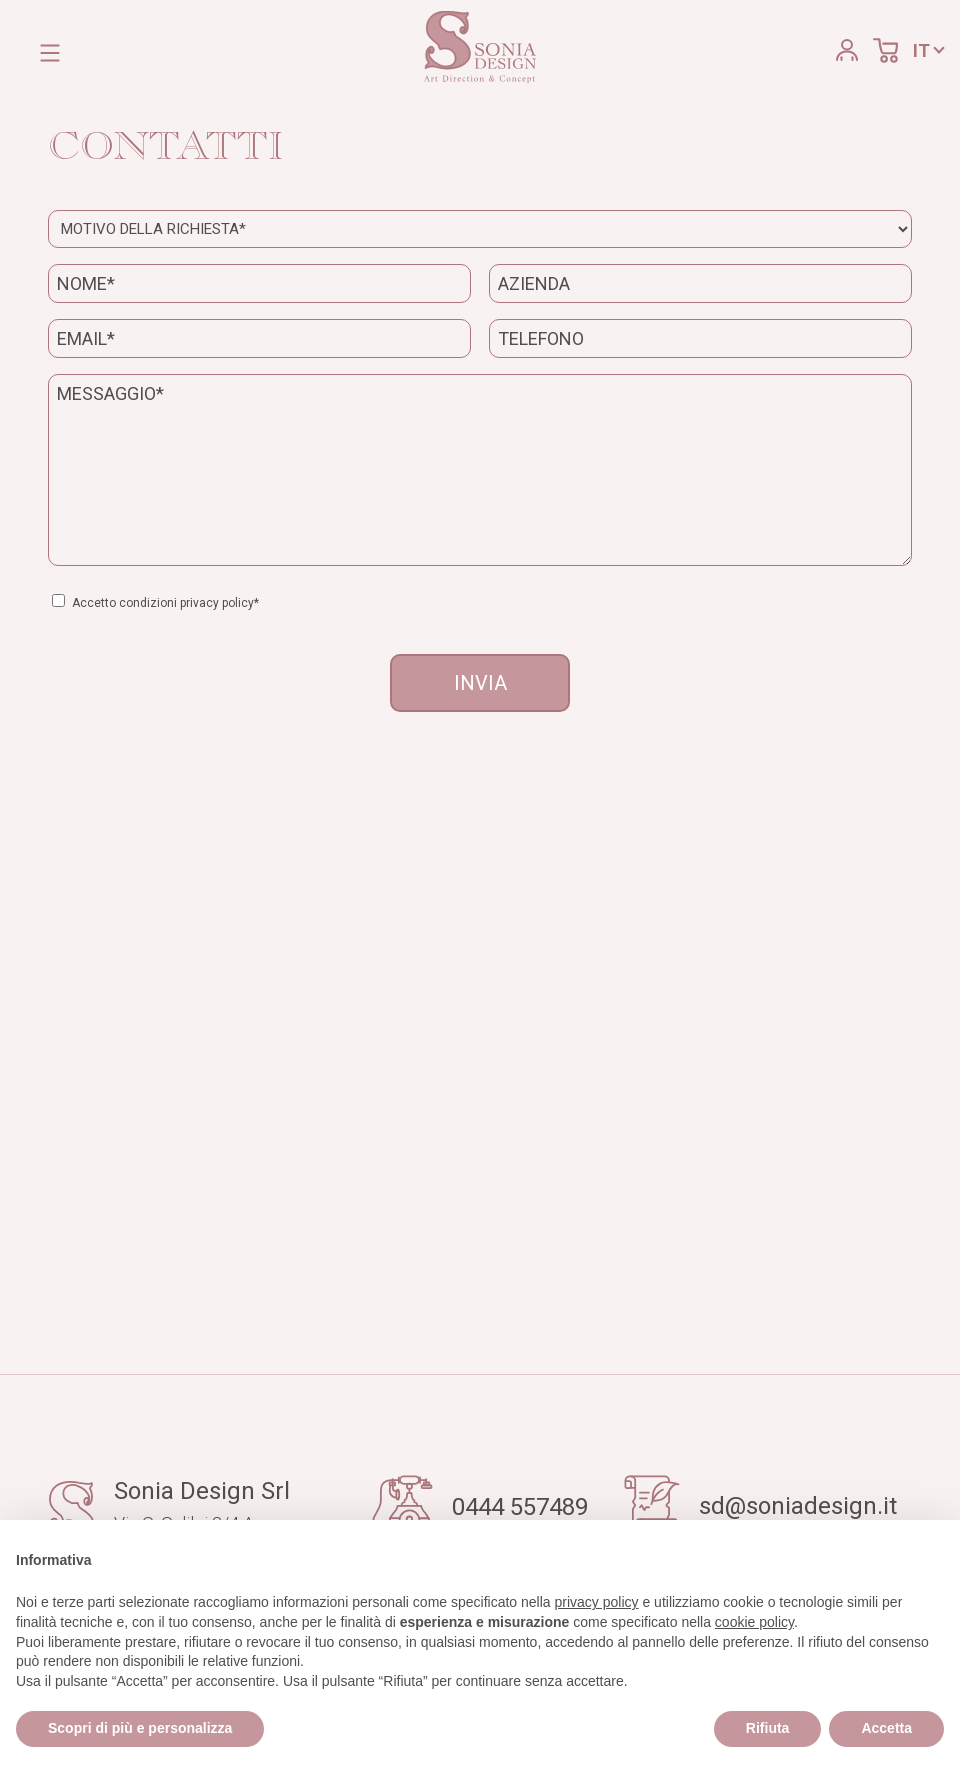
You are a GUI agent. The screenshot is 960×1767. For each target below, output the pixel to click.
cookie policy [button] (754, 1622)
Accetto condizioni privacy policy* (169, 603)
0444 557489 (520, 1507)
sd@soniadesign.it (798, 1506)
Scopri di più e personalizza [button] (140, 1728)
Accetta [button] (886, 1728)
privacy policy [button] (597, 1602)
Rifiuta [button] (768, 1728)
